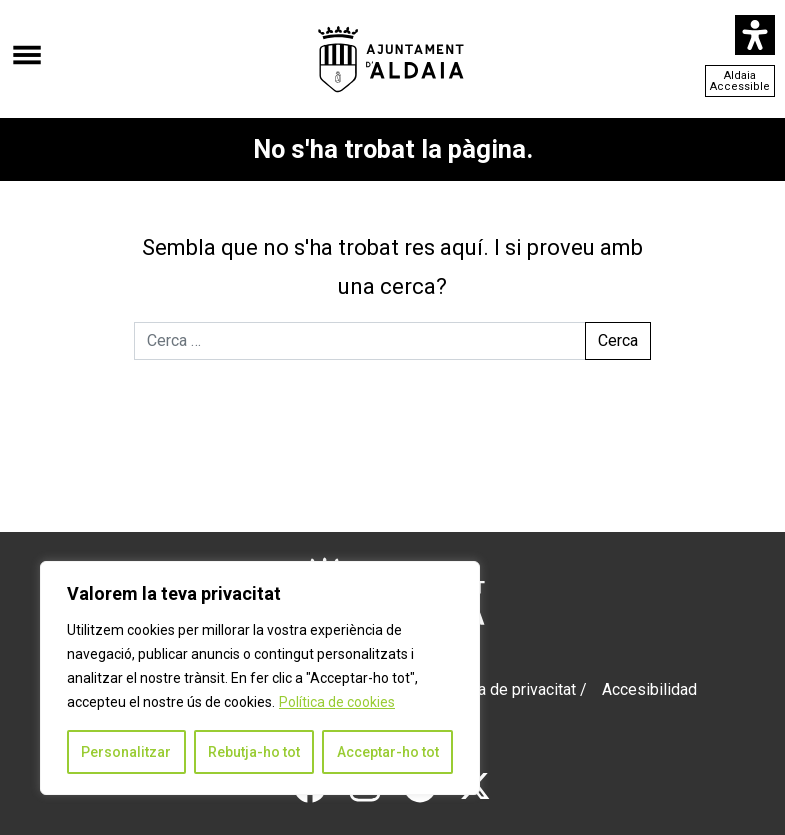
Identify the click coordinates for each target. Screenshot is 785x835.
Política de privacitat (504, 689)
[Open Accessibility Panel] (755, 35)
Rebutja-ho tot (254, 752)
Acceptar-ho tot (388, 752)
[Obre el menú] (27, 45)
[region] (260, 678)
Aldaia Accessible (740, 81)
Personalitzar (126, 752)
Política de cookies (337, 702)
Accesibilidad (649, 689)
